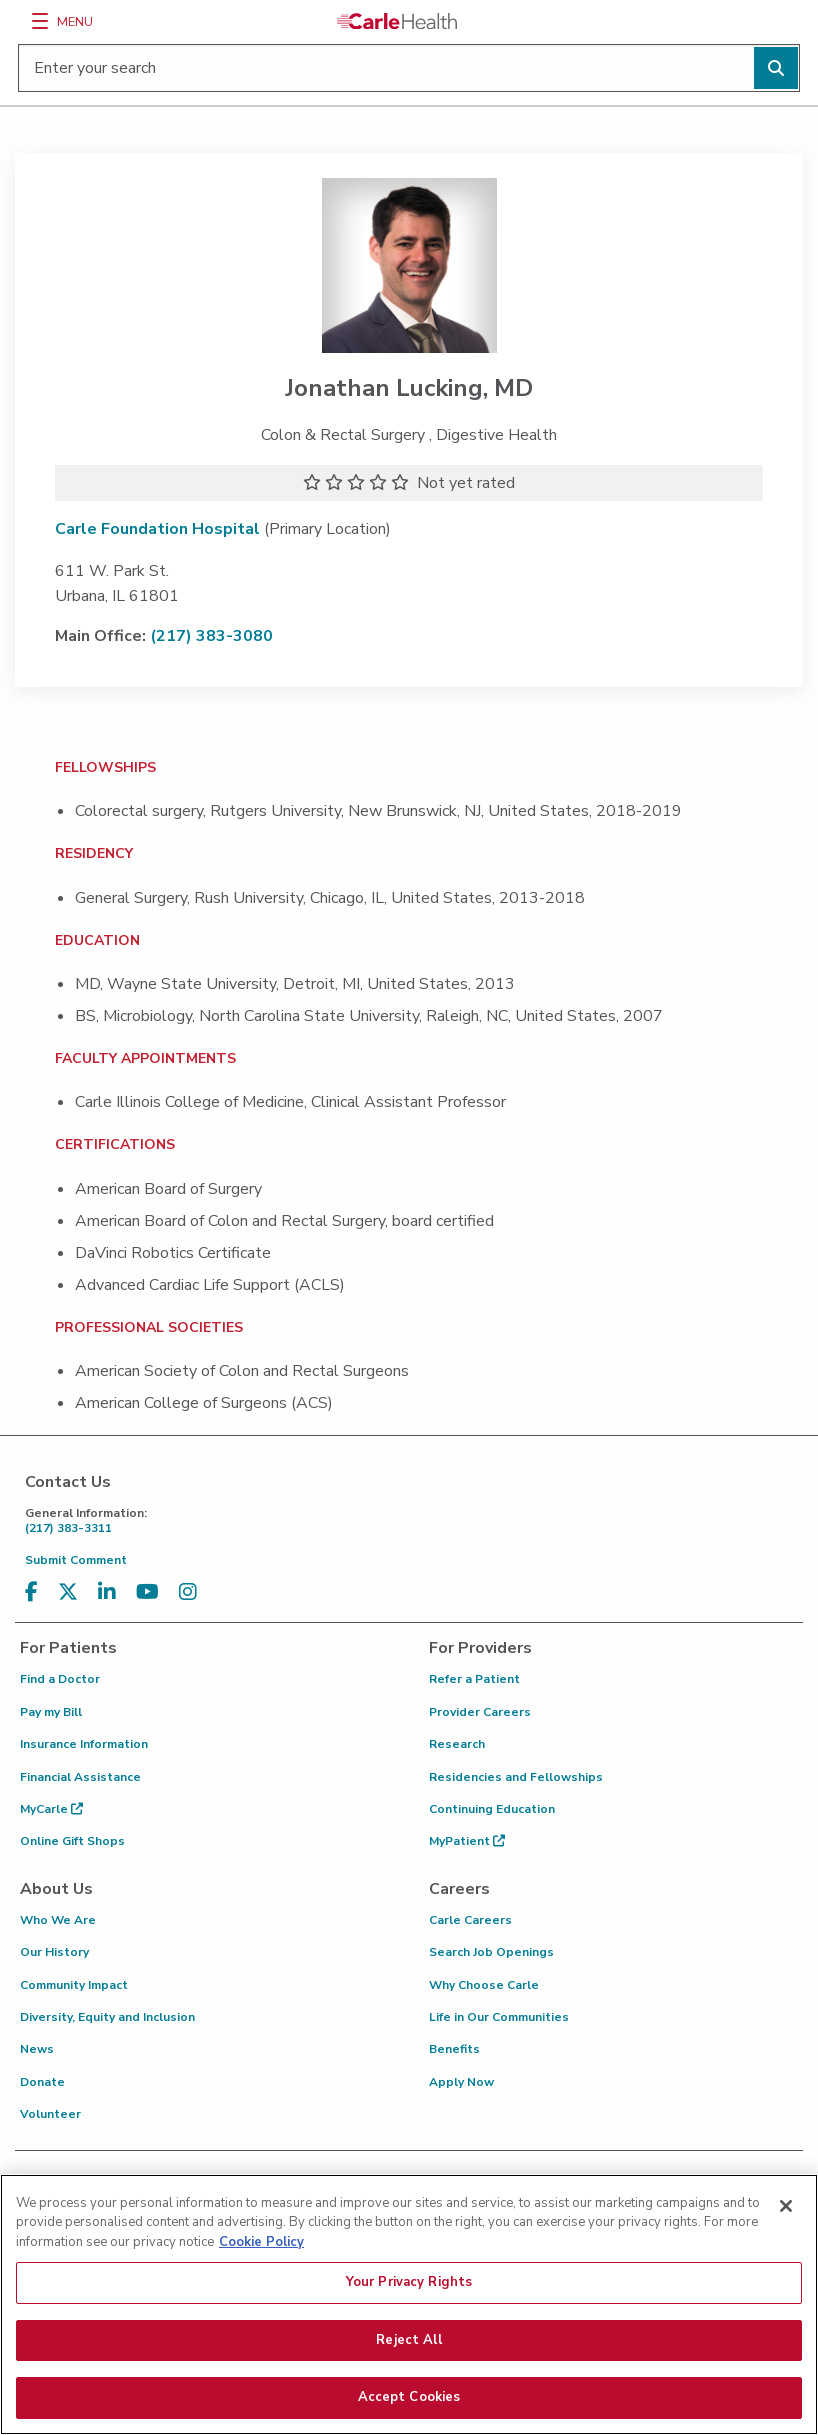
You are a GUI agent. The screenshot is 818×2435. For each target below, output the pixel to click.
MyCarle (51, 1809)
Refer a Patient (474, 1679)
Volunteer (50, 2114)
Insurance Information (84, 1744)
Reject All (408, 2358)
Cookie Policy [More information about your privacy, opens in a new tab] (261, 2260)
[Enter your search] (409, 68)
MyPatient (467, 1841)
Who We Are (58, 1920)
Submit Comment (76, 1560)
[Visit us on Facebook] (31, 1592)
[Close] (786, 2224)
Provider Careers (480, 1712)
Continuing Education (492, 1809)
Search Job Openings (491, 1952)
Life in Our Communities (499, 2017)
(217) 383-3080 (211, 636)
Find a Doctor (60, 1679)
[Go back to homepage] (397, 21)
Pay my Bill (51, 1712)
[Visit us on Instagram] (188, 1592)
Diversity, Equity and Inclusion (107, 2017)
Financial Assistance (80, 1777)
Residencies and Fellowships (516, 1777)
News (37, 2049)
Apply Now (461, 2082)
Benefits (454, 2049)
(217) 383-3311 (414, 1520)
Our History (54, 1952)
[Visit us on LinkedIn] (107, 1592)
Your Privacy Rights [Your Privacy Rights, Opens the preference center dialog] (409, 2300)
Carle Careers (470, 1920)
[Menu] (40, 21)
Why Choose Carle (484, 1985)
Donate (42, 2082)
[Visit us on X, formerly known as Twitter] (68, 1592)
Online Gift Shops (72, 1841)
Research (457, 1744)
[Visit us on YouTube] (147, 1592)
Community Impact (74, 1985)
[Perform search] (776, 68)
